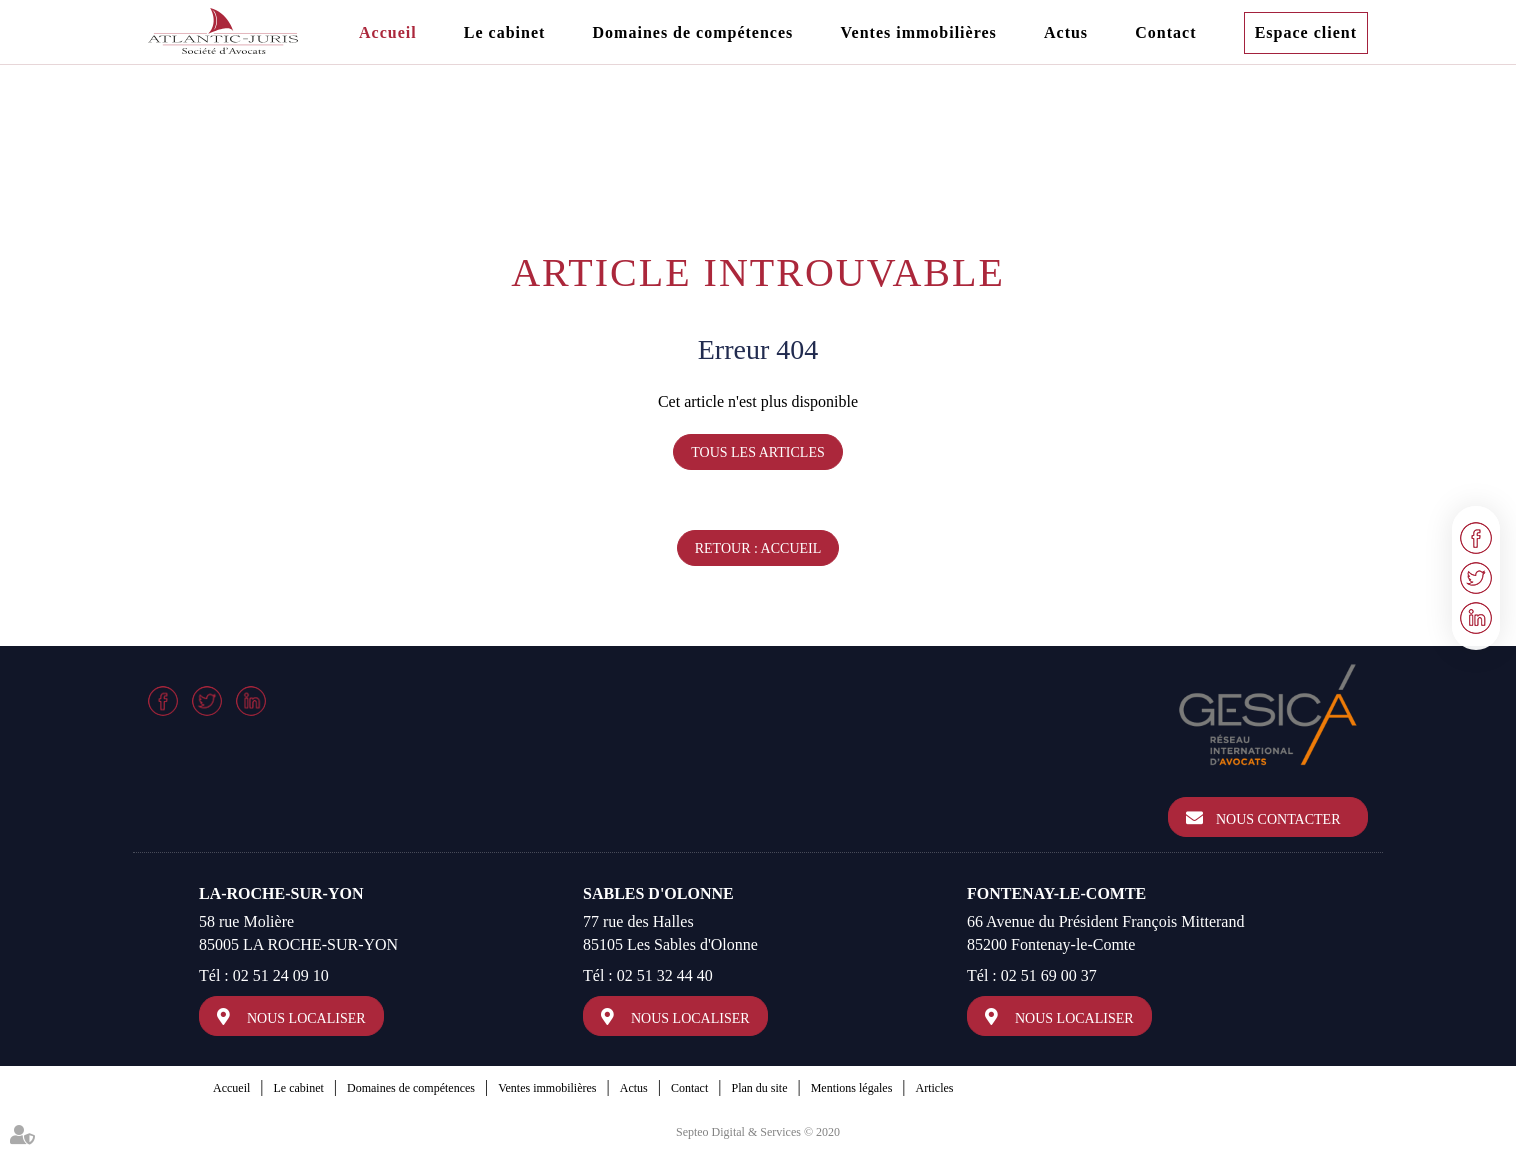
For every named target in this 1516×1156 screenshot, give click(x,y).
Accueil (388, 32)
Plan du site (759, 1088)
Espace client (1306, 32)
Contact (1165, 32)
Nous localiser (306, 1018)
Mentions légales (852, 1088)
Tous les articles (757, 452)
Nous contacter (1278, 819)
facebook (1476, 538)
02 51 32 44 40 (665, 975)
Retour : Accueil (758, 548)
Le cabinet (505, 32)
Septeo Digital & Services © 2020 (758, 1132)
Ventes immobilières (918, 32)
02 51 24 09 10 (281, 975)
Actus (1066, 32)
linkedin (1476, 618)
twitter (1476, 578)
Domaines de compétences (693, 32)
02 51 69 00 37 (1049, 975)
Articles (935, 1088)
